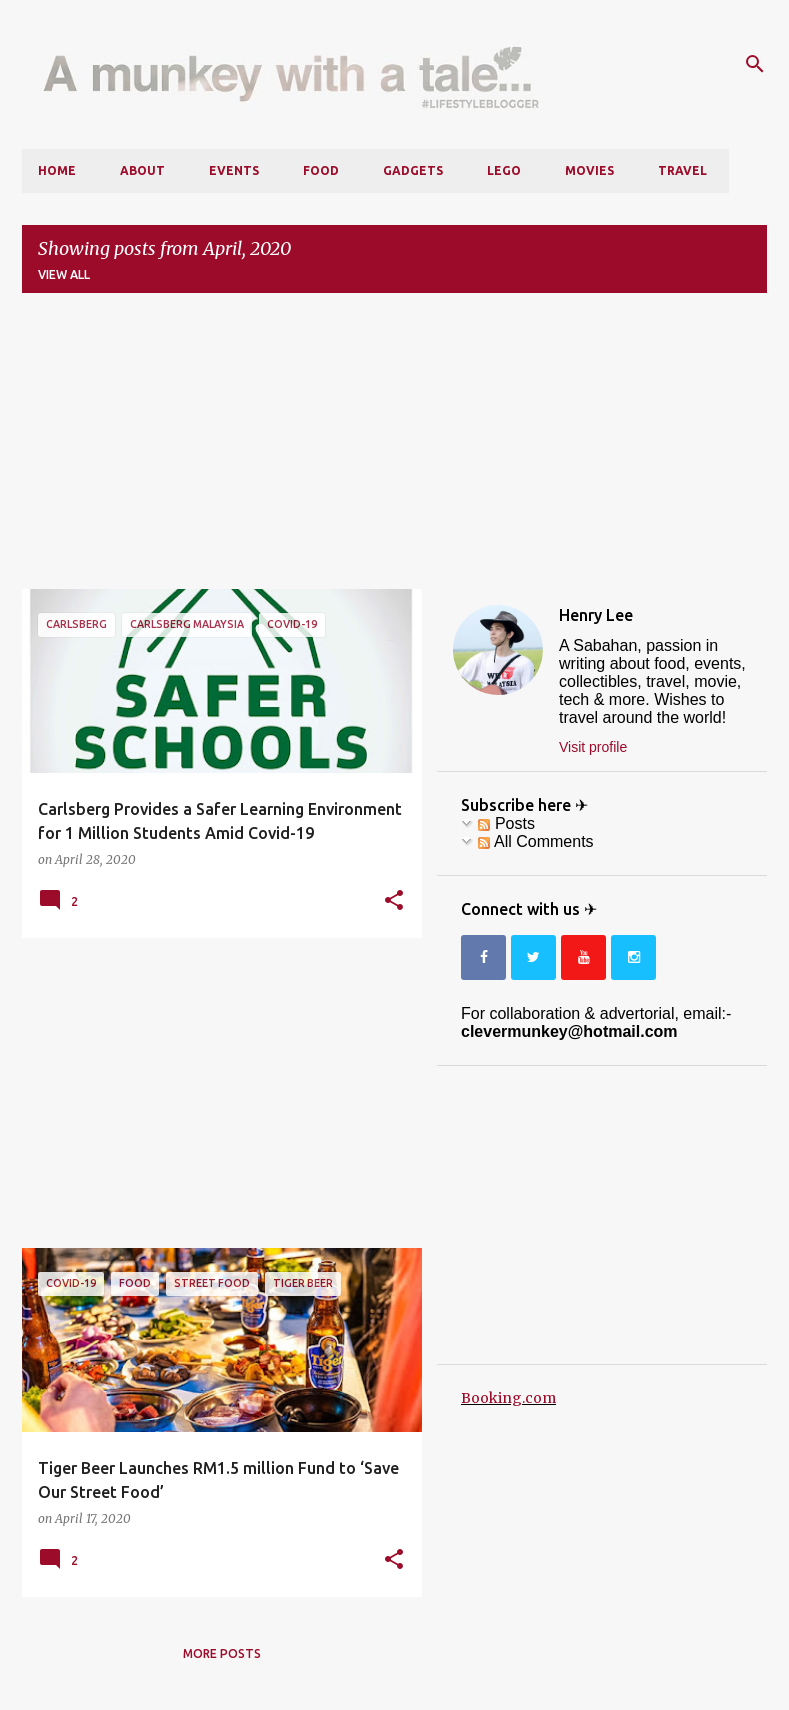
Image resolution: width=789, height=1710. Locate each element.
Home (57, 170)
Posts (506, 823)
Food (321, 170)
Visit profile (593, 747)
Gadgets (413, 170)
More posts (222, 1653)
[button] (394, 901)
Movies (589, 170)
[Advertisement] (394, 449)
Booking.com (508, 1398)
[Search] (755, 64)
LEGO (504, 170)
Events (234, 170)
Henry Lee (596, 615)
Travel (682, 170)
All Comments (535, 841)
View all (64, 274)
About (142, 170)
